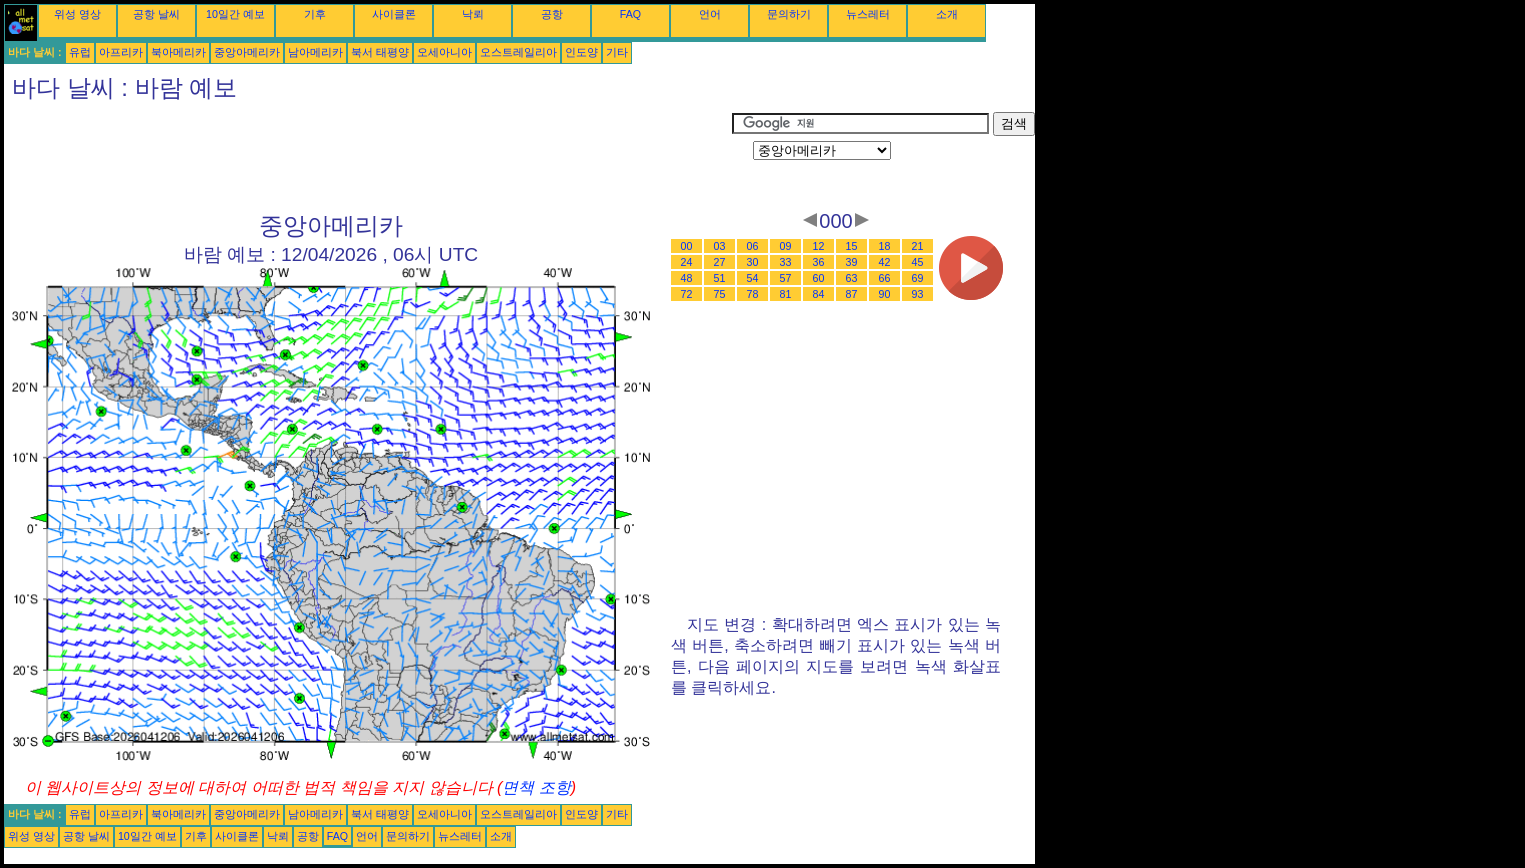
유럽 (80, 52)
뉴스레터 (868, 14)
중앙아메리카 (247, 52)
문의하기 (789, 14)
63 (852, 278)
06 (753, 246)
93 (918, 294)
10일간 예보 (235, 14)
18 (885, 246)
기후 (315, 14)
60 (819, 278)
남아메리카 (315, 52)
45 (918, 262)
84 (819, 294)
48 (687, 278)
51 (720, 278)
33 (786, 262)
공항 (552, 14)
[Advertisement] (368, 157)
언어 (710, 14)
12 (819, 246)
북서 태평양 (380, 52)
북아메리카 (178, 52)
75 (720, 294)
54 (753, 278)
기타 (617, 52)
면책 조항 (536, 787)
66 (885, 278)
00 (687, 246)
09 (786, 246)
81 (786, 294)
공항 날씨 (156, 14)
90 (885, 294)
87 (852, 294)
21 (918, 246)
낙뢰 (473, 14)
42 (885, 262)
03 (720, 246)
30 (753, 262)
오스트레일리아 (518, 52)
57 (786, 278)
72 (687, 294)
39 (852, 262)
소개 (947, 14)
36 (819, 262)
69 (918, 278)
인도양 (581, 52)
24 (687, 262)
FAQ (630, 14)
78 (753, 294)
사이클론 (394, 14)
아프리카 (121, 52)
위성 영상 (77, 14)
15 (852, 246)
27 (720, 262)
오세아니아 (444, 52)
